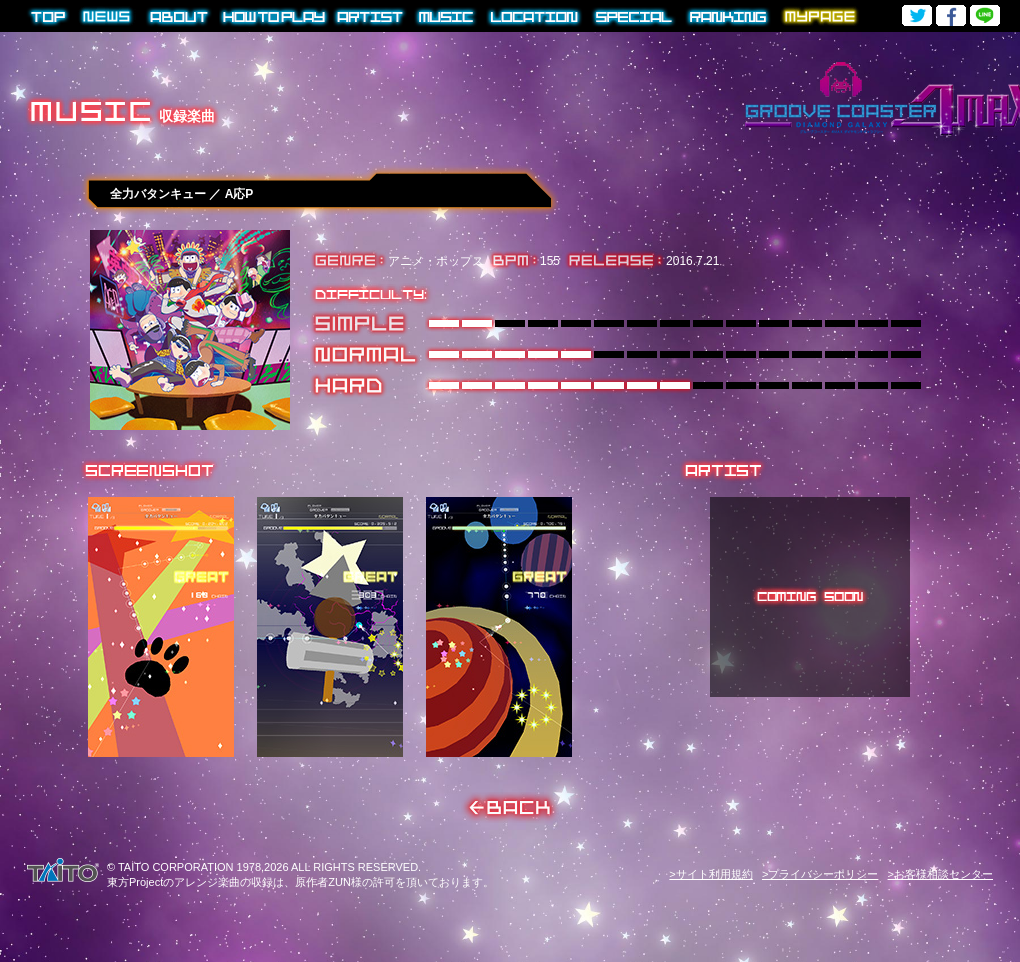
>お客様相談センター (940, 874)
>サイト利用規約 (710, 874)
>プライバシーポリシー (820, 874)
